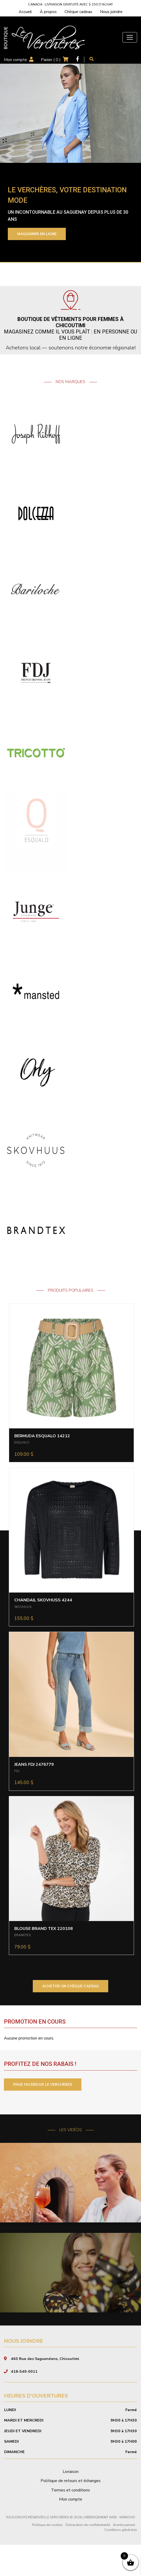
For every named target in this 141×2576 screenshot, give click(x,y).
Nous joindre (111, 12)
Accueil (25, 12)
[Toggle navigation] (130, 37)
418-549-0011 (24, 2403)
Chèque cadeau (78, 12)
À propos (48, 12)
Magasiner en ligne (36, 233)
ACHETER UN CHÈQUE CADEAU (70, 1986)
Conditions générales (120, 2561)
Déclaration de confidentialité (88, 2556)
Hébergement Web (100, 2549)
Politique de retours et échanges (71, 2512)
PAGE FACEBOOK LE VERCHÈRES (42, 2084)
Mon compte (15, 60)
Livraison (71, 2503)
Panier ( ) (51, 60)
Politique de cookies (47, 2556)
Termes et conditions (70, 2521)
